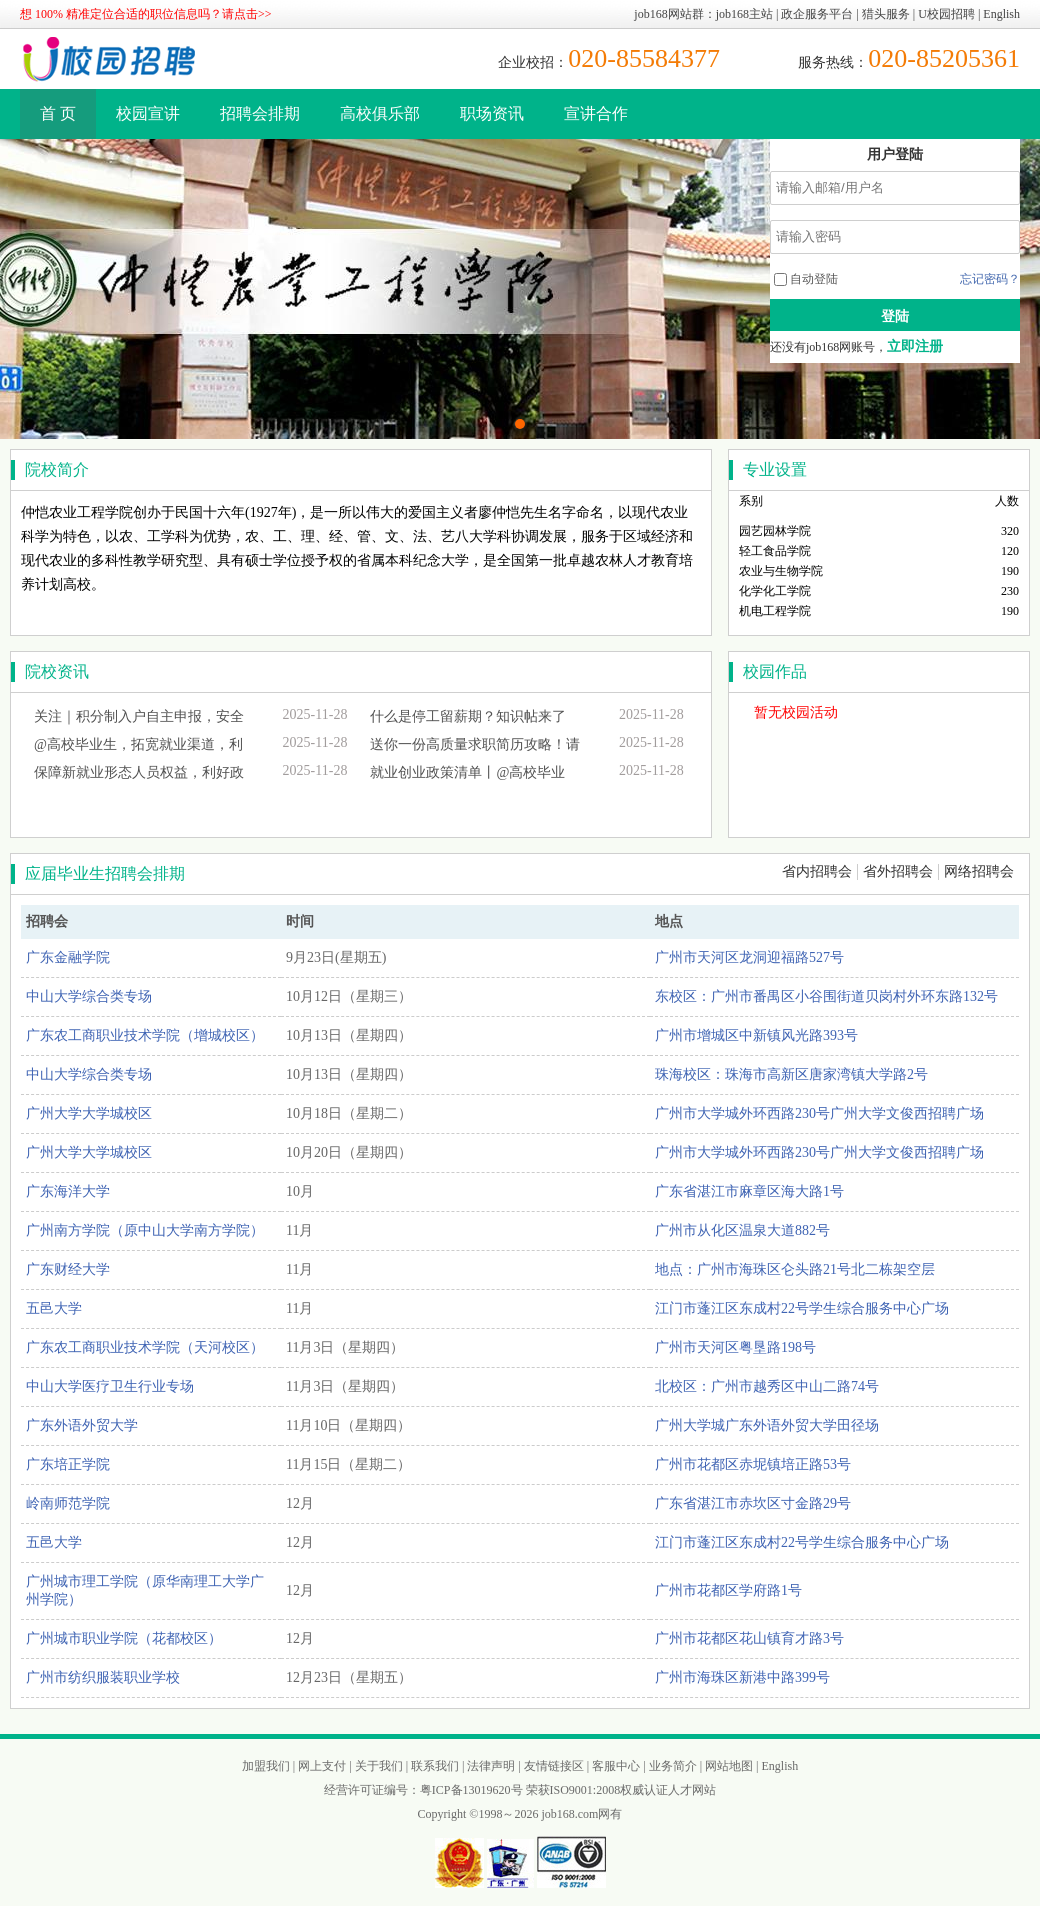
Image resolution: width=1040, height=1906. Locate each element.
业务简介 (673, 1766)
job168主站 (744, 14)
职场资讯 (492, 113)
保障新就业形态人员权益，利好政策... (139, 776)
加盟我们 (266, 1766)
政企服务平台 (817, 14)
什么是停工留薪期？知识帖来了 (468, 716)
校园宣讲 (148, 113)
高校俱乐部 (380, 113)
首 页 (58, 113)
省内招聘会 (817, 871)
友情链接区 (554, 1766)
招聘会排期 (260, 113)
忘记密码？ (990, 279)
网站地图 (729, 1766)
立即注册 (915, 346)
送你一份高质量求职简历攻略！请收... (475, 748)
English (1001, 14)
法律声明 (491, 1766)
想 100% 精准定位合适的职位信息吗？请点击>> (146, 14)
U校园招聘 (946, 14)
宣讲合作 (596, 113)
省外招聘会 (898, 871)
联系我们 (435, 1766)
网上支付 (322, 1766)
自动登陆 (806, 279)
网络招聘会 (979, 871)
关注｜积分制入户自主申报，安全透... (139, 720)
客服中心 (616, 1766)
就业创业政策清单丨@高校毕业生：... (467, 776)
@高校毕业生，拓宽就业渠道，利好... (138, 748)
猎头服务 (886, 14)
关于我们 (379, 1766)
